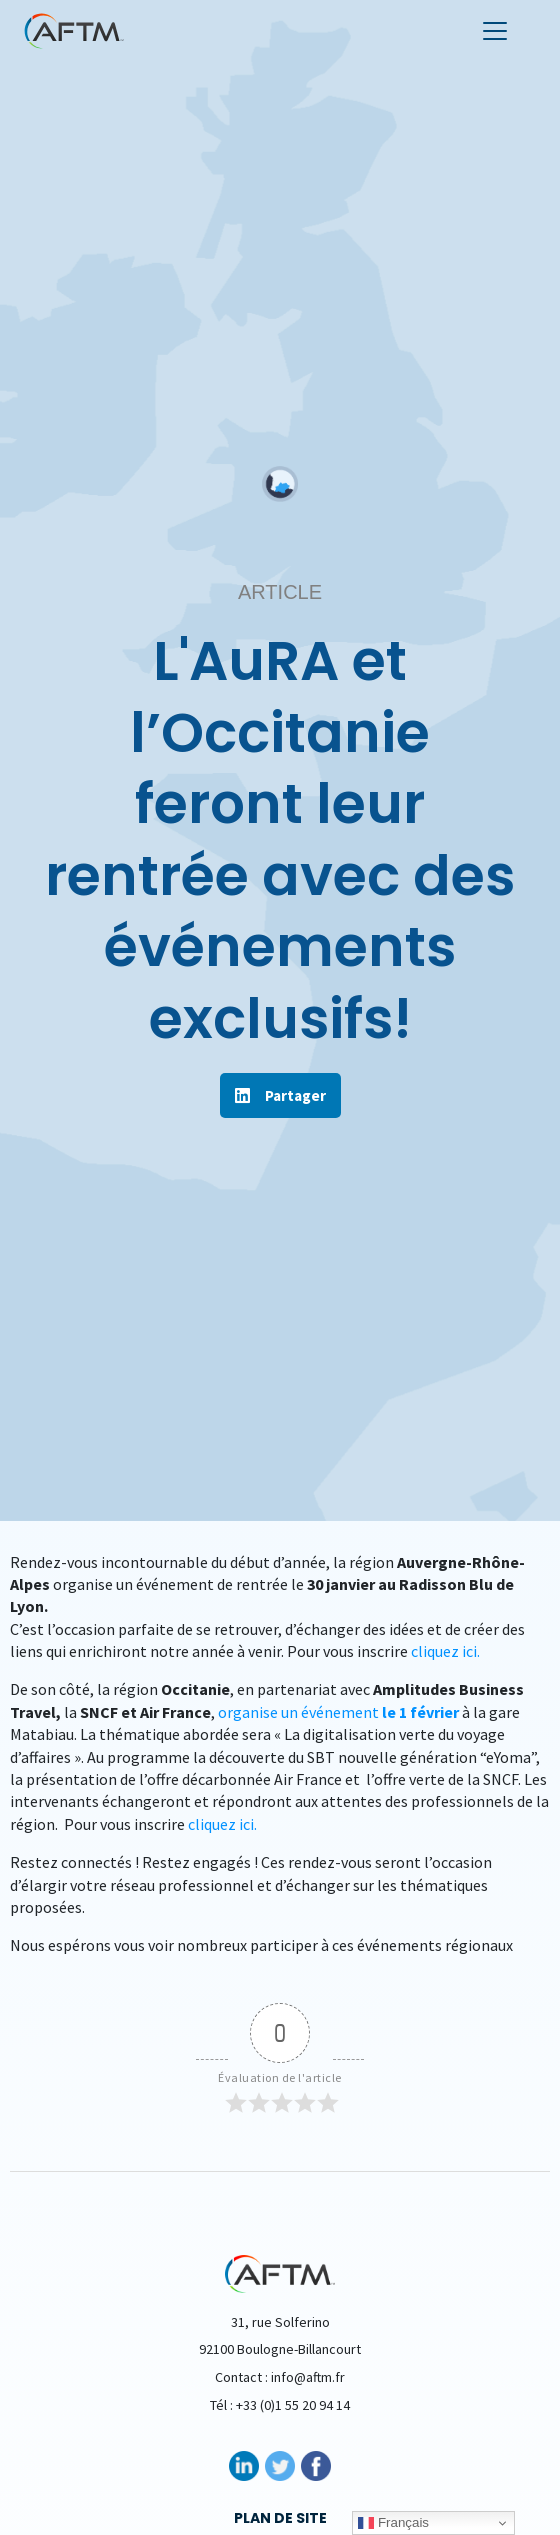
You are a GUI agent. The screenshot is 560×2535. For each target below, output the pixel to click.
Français (393, 2523)
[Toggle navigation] (495, 31)
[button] (280, 1095)
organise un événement (340, 1712)
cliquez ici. (445, 1651)
